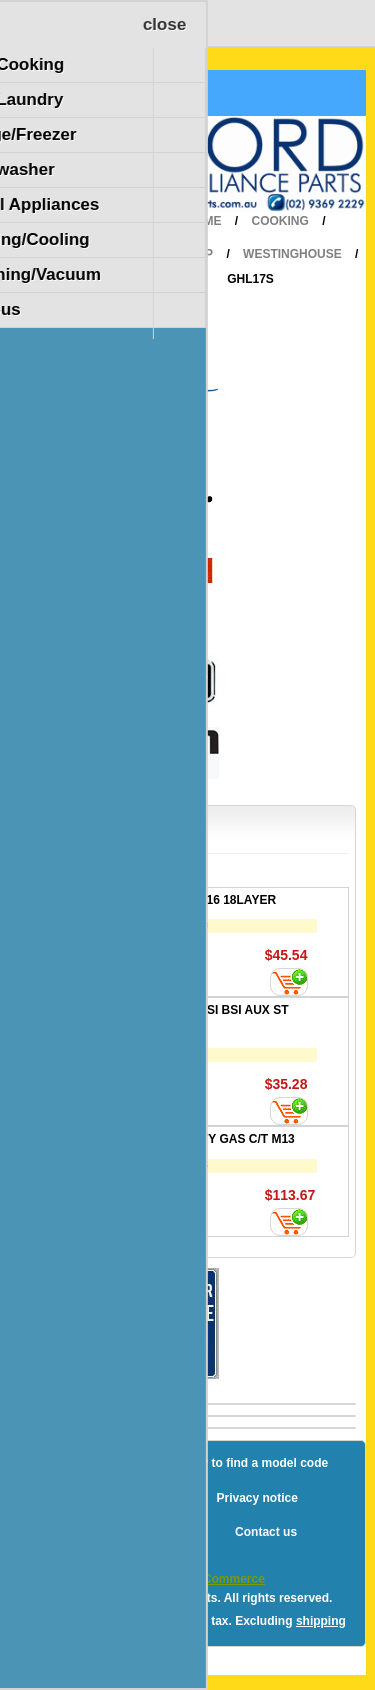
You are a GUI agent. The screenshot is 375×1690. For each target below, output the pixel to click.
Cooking (280, 221)
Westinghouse (292, 254)
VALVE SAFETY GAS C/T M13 (210, 1139)
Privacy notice (256, 1498)
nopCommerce (223, 1579)
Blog (60, 1463)
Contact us (266, 1532)
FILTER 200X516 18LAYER (201, 900)
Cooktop (183, 254)
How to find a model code (255, 1463)
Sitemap (128, 1463)
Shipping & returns (131, 1498)
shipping (321, 1621)
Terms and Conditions (141, 1532)
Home (203, 221)
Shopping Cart (88, 93)
